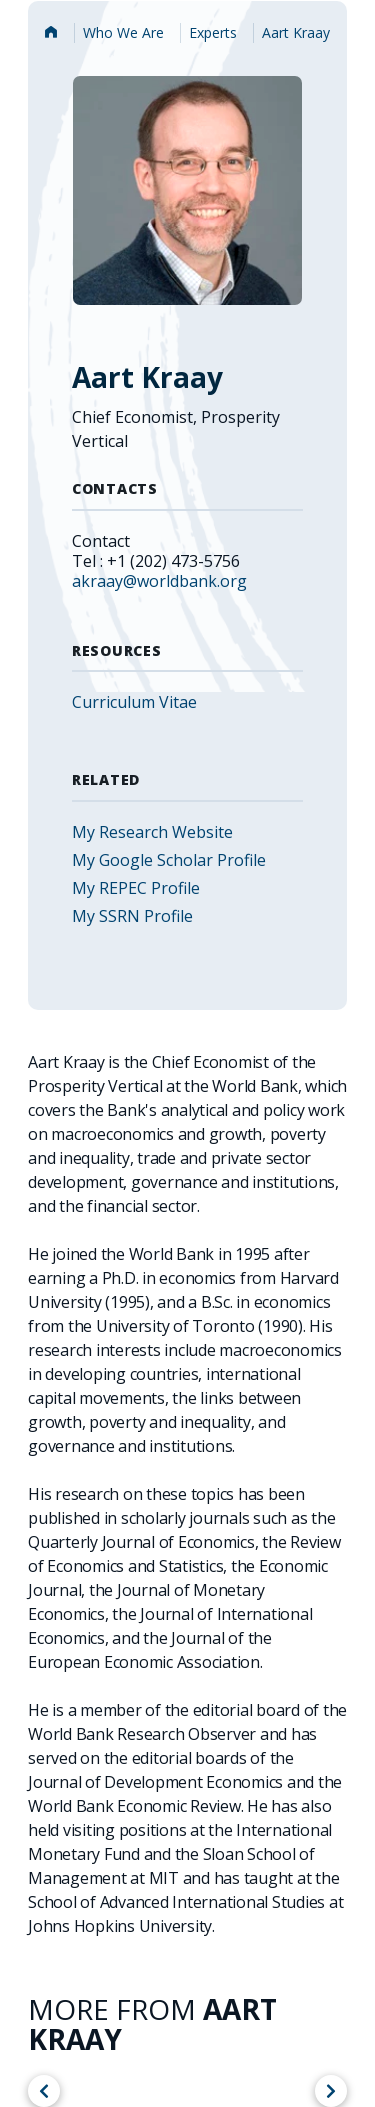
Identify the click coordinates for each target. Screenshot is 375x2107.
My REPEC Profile (136, 888)
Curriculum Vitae (134, 702)
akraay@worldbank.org (159, 581)
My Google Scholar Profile (169, 860)
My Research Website (152, 832)
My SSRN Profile (132, 916)
